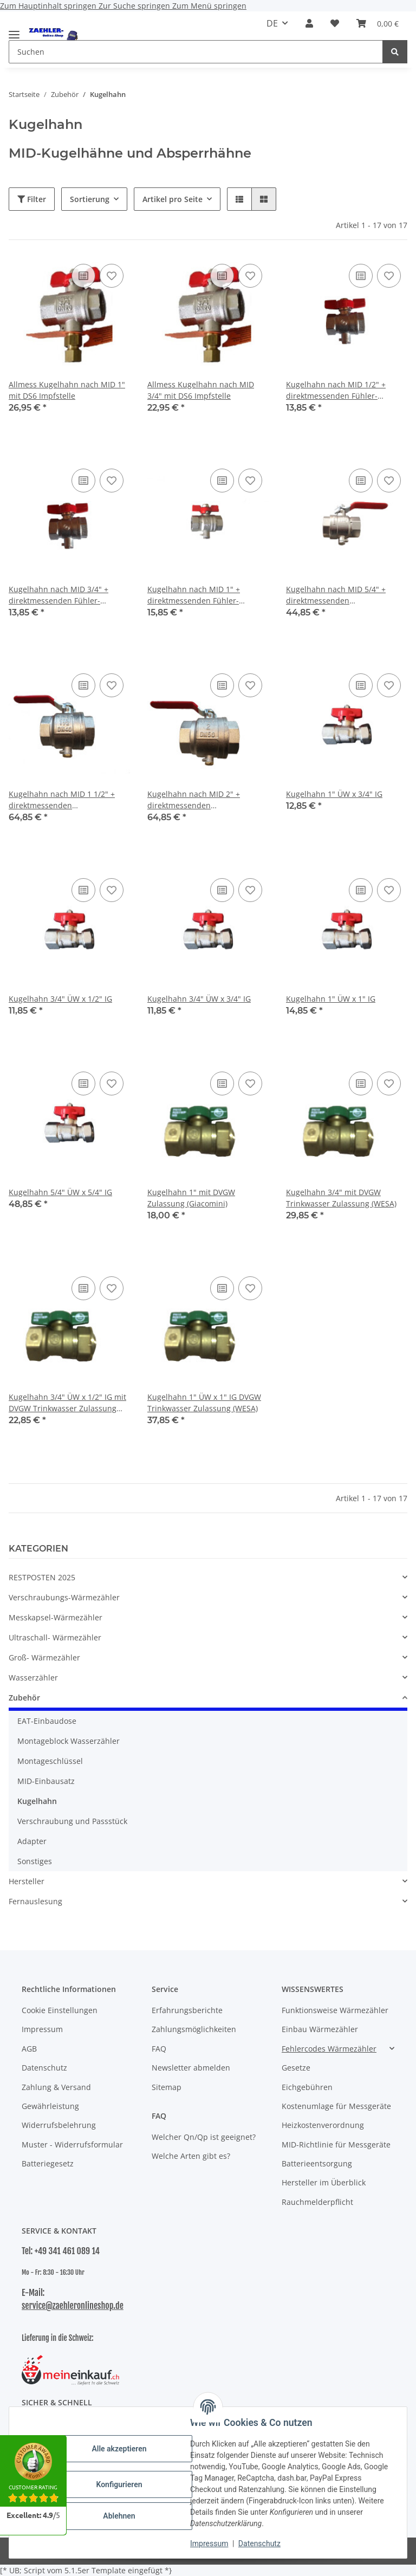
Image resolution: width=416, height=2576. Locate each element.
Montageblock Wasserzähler (68, 1741)
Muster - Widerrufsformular (72, 2144)
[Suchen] (394, 51)
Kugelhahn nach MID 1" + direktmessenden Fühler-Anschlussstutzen (193, 595)
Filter (31, 199)
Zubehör (24, 1697)
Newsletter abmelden (191, 2067)
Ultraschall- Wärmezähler (55, 1637)
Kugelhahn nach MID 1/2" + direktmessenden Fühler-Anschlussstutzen (336, 390)
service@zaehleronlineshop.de (72, 2305)
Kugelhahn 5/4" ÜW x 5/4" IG (60, 1192)
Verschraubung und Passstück (72, 1821)
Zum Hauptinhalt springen (49, 6)
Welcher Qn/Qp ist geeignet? (204, 2137)
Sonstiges (34, 1861)
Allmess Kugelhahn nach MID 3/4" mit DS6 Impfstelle (200, 390)
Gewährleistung (50, 2106)
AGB (29, 2048)
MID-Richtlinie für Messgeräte (336, 2144)
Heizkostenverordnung (323, 2125)
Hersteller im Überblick (324, 2182)
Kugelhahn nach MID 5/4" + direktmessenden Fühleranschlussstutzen (336, 595)
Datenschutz (259, 2543)
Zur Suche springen (135, 6)
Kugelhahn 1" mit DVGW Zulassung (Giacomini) (191, 1198)
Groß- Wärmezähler (44, 1657)
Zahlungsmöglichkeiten (194, 2029)
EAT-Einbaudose (46, 1721)
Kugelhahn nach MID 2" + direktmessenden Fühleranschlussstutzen (193, 800)
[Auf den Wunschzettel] (111, 276)
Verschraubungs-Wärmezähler (64, 1597)
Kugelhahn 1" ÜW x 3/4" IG (334, 794)
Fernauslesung (35, 1901)
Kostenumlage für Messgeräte (336, 2106)
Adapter (32, 1841)
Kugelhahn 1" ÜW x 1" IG (330, 999)
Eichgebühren (307, 2087)
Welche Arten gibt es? (191, 2156)
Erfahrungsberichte (187, 2010)
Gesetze (296, 2067)
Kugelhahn (37, 1801)
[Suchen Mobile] (196, 51)
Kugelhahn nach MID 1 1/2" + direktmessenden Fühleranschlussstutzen (62, 800)
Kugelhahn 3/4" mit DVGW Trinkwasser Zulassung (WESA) (341, 1198)
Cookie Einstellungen (60, 2010)
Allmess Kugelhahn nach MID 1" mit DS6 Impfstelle (67, 390)
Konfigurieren (119, 2484)
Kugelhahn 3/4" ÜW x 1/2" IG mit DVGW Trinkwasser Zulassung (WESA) (67, 1403)
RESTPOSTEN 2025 (42, 1577)
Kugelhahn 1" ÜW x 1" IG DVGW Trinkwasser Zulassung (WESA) (204, 1402)
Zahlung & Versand (56, 2087)
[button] (309, 23)
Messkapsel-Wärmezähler (55, 1617)
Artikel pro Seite (172, 199)
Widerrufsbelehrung (59, 2125)
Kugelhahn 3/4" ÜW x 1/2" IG (60, 999)
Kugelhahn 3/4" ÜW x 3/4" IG (199, 999)
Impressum (209, 2543)
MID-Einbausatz (46, 1781)
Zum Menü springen (209, 6)
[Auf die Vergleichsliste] (83, 276)
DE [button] (272, 23)
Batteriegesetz (48, 2163)
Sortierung (89, 199)
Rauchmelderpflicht (317, 2202)
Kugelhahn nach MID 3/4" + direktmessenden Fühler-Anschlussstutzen (58, 595)
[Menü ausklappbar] (14, 30)
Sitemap (166, 2087)
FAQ (159, 2048)
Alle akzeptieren (119, 2448)
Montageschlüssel (50, 1761)
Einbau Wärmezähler (320, 2029)
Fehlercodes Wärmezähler (329, 2048)
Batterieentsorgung (317, 2163)
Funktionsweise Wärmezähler (335, 2010)
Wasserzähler (33, 1677)
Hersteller (26, 1881)
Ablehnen (119, 2516)
